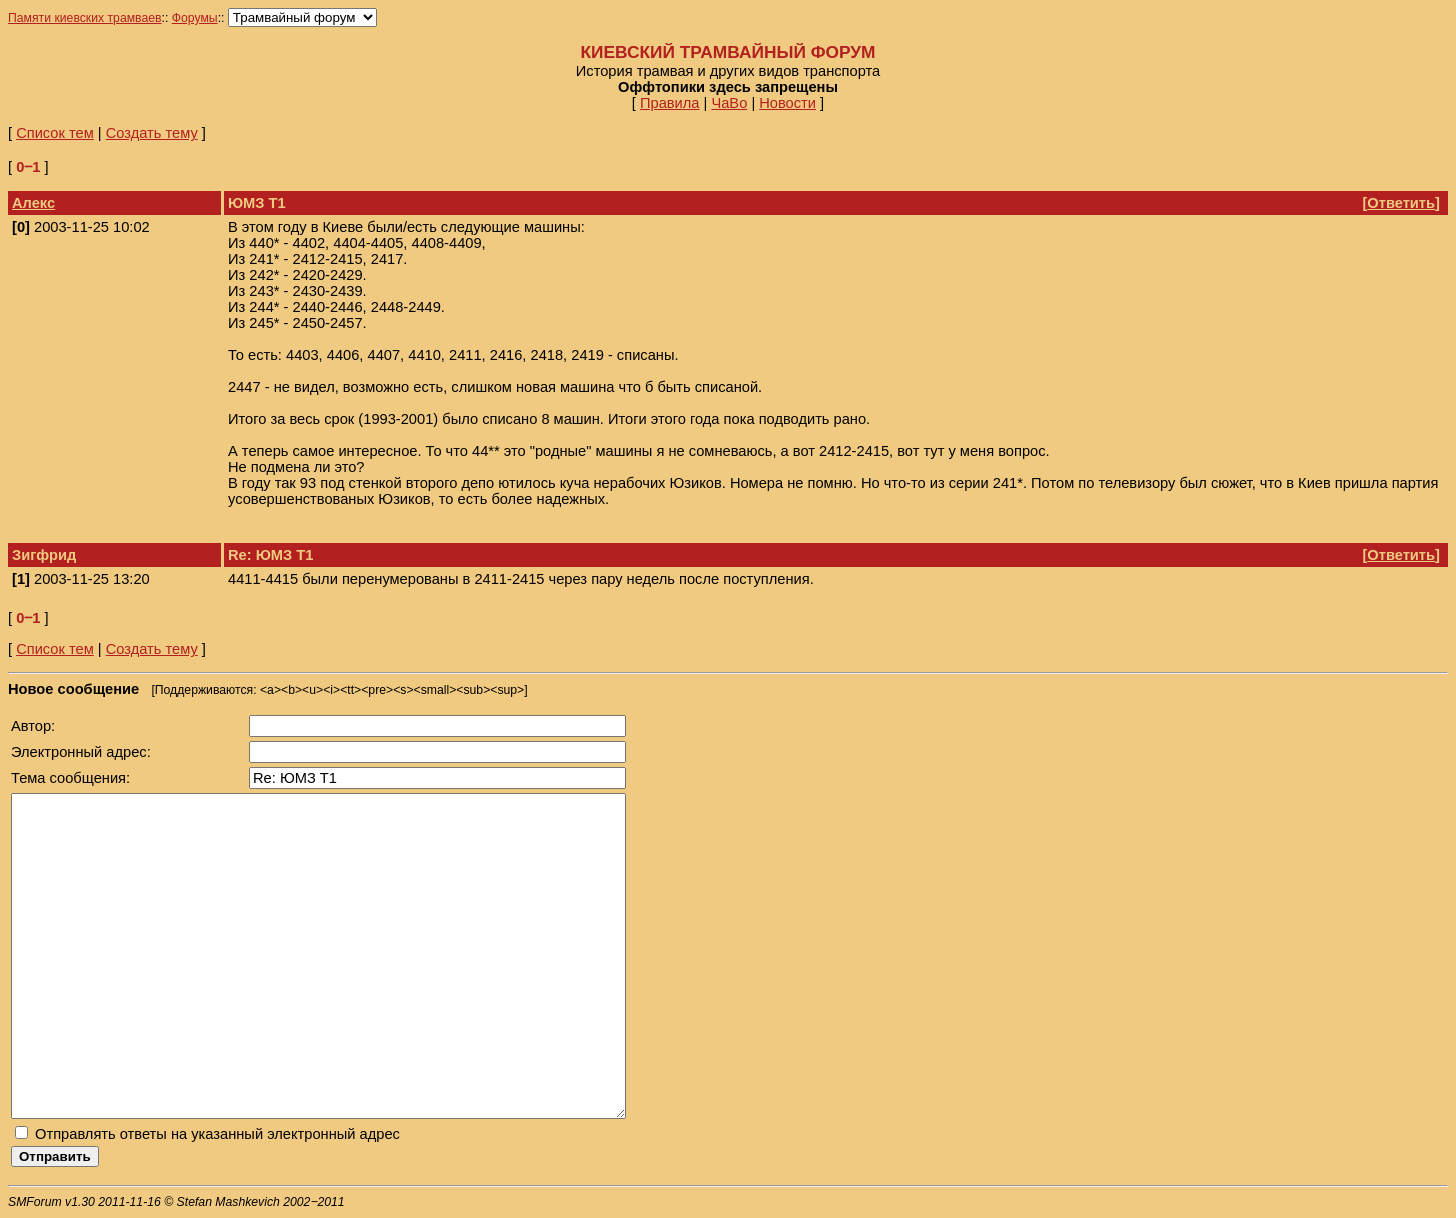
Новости (787, 103)
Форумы (195, 18)
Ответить (1401, 203)
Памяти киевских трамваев (85, 18)
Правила (670, 103)
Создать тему (152, 133)
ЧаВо (729, 103)
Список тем (55, 133)
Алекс (33, 203)
